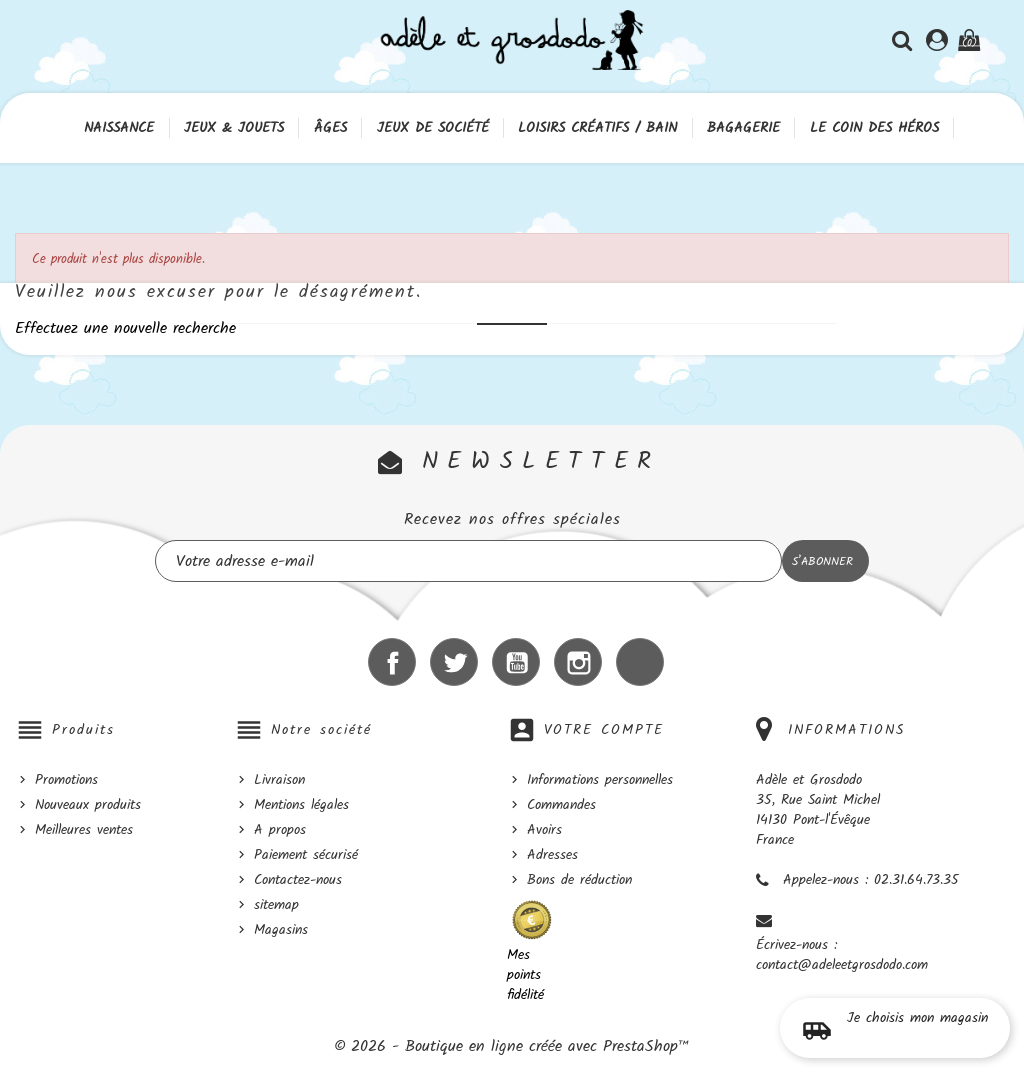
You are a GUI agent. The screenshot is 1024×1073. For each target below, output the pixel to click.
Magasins (281, 930)
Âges (330, 128)
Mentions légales (301, 805)
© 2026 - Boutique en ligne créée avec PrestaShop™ (512, 1046)
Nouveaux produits (88, 805)
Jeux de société (433, 128)
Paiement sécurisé (306, 855)
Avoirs (544, 830)
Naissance (119, 128)
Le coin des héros (874, 128)
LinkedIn (640, 662)
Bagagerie (743, 128)
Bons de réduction (579, 880)
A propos (280, 830)
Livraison (279, 780)
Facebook (392, 662)
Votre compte (604, 730)
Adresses (552, 855)
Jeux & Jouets (234, 128)
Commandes (561, 805)
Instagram (578, 662)
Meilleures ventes (84, 830)
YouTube (516, 662)
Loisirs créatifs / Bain (597, 128)
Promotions (66, 780)
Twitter (454, 662)
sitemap (276, 905)
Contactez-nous (298, 880)
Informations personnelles (600, 780)
